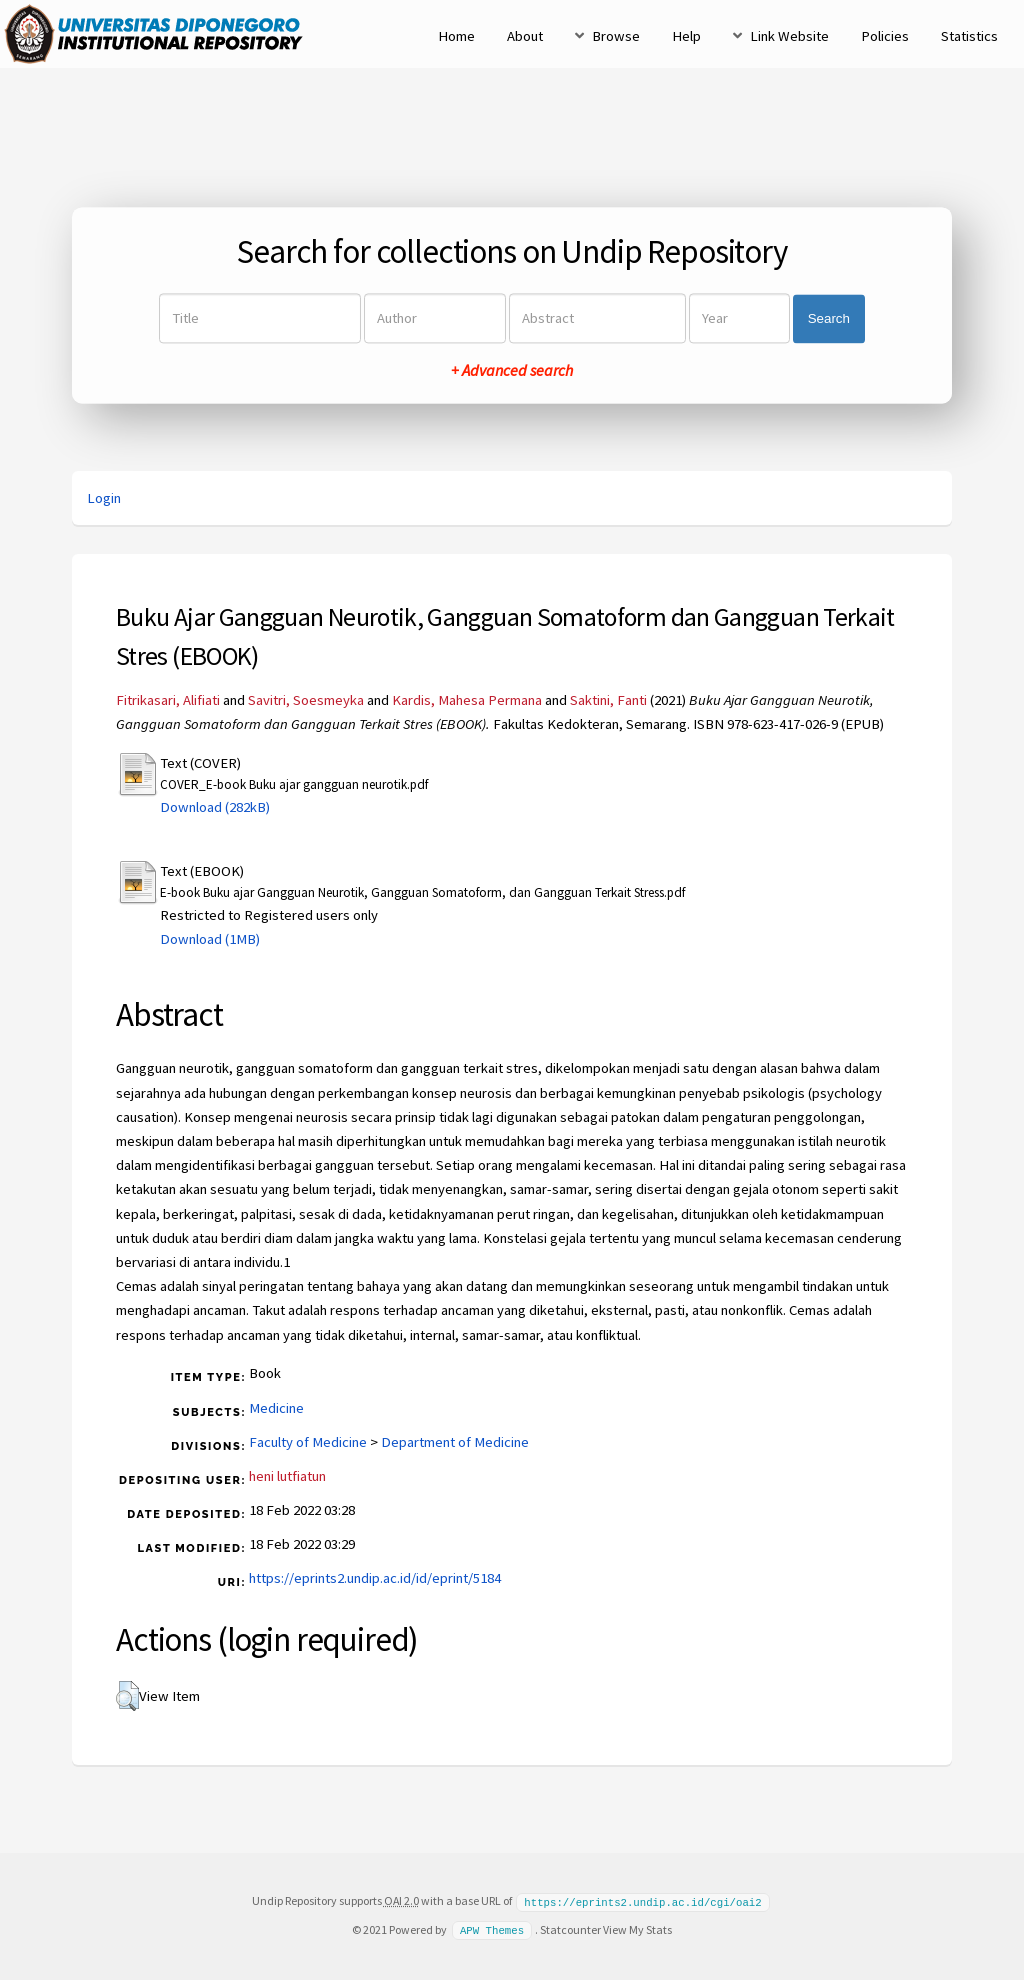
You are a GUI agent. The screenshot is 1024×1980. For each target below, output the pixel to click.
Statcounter (570, 1928)
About (525, 36)
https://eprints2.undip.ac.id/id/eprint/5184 (375, 1578)
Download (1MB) (210, 939)
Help (686, 36)
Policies (885, 36)
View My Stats (637, 1928)
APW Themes (492, 1929)
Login (104, 498)
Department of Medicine (455, 1442)
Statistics (969, 36)
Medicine (276, 1408)
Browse (616, 36)
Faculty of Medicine (308, 1442)
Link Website (789, 36)
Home (456, 36)
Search (829, 318)
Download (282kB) (215, 807)
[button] (127, 1696)
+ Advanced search (512, 371)
